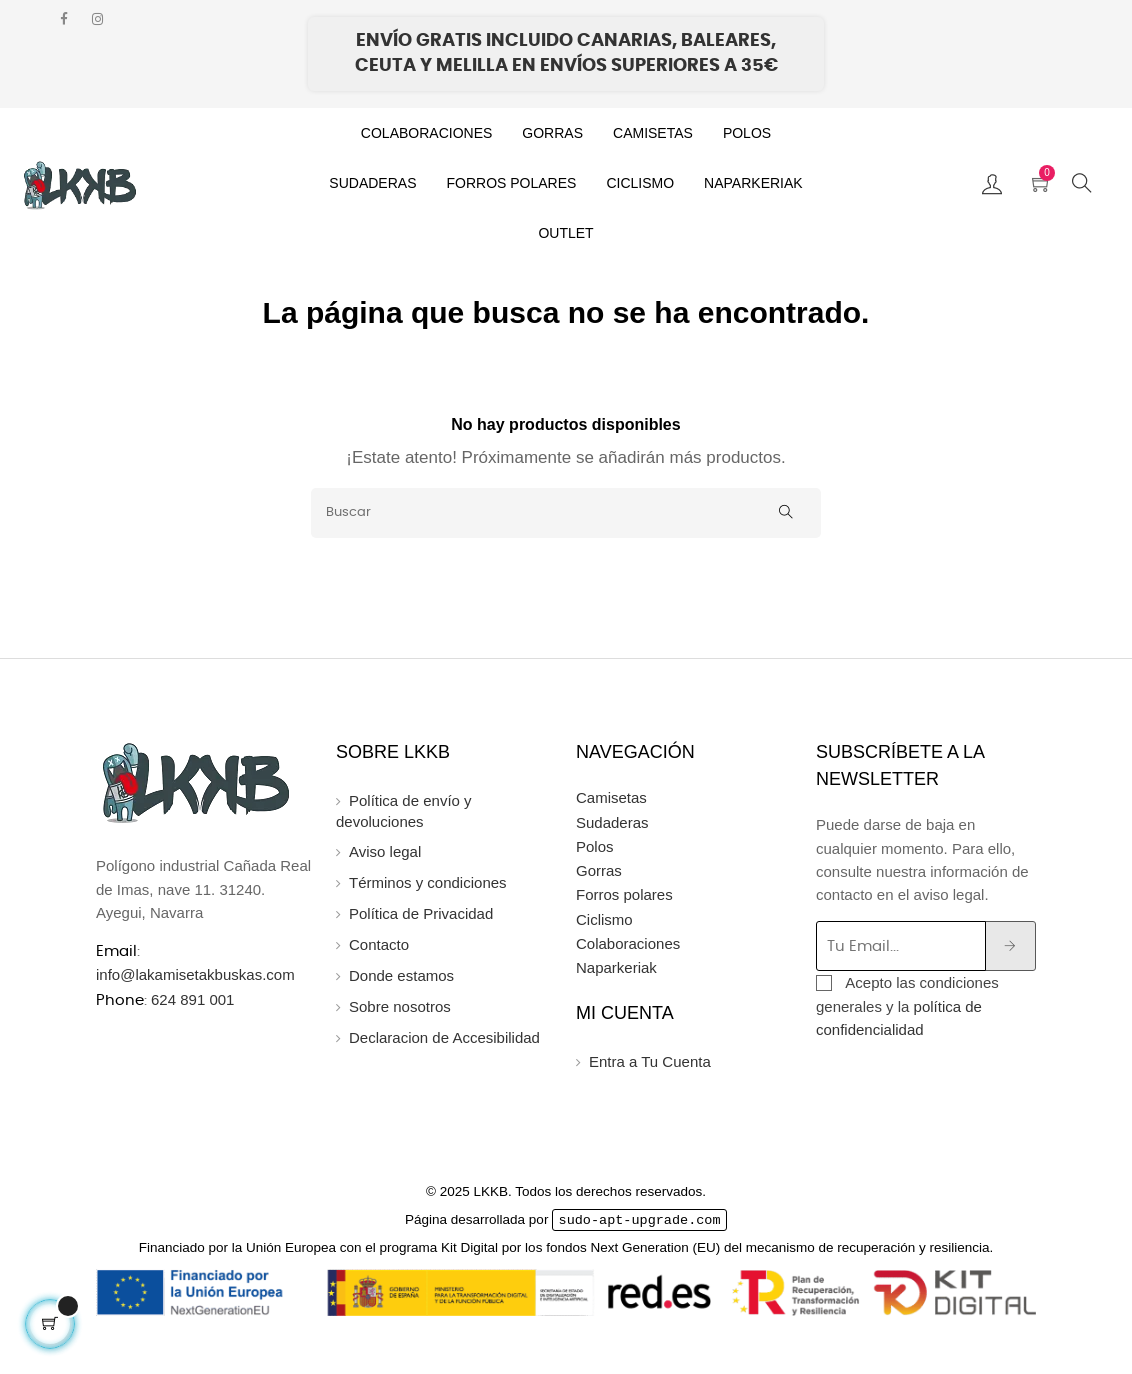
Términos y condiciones (428, 882)
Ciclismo (604, 919)
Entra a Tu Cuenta (650, 1061)
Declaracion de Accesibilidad (444, 1037)
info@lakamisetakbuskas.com (195, 974)
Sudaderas (612, 822)
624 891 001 (192, 999)
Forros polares (624, 894)
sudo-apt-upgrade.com (640, 1220)
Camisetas (611, 797)
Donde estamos (401, 975)
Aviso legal (385, 851)
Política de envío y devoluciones (404, 811)
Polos (595, 846)
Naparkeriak (616, 967)
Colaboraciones (628, 943)
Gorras (599, 870)
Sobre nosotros (400, 1006)
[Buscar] (566, 513)
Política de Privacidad (421, 913)
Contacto (379, 944)
